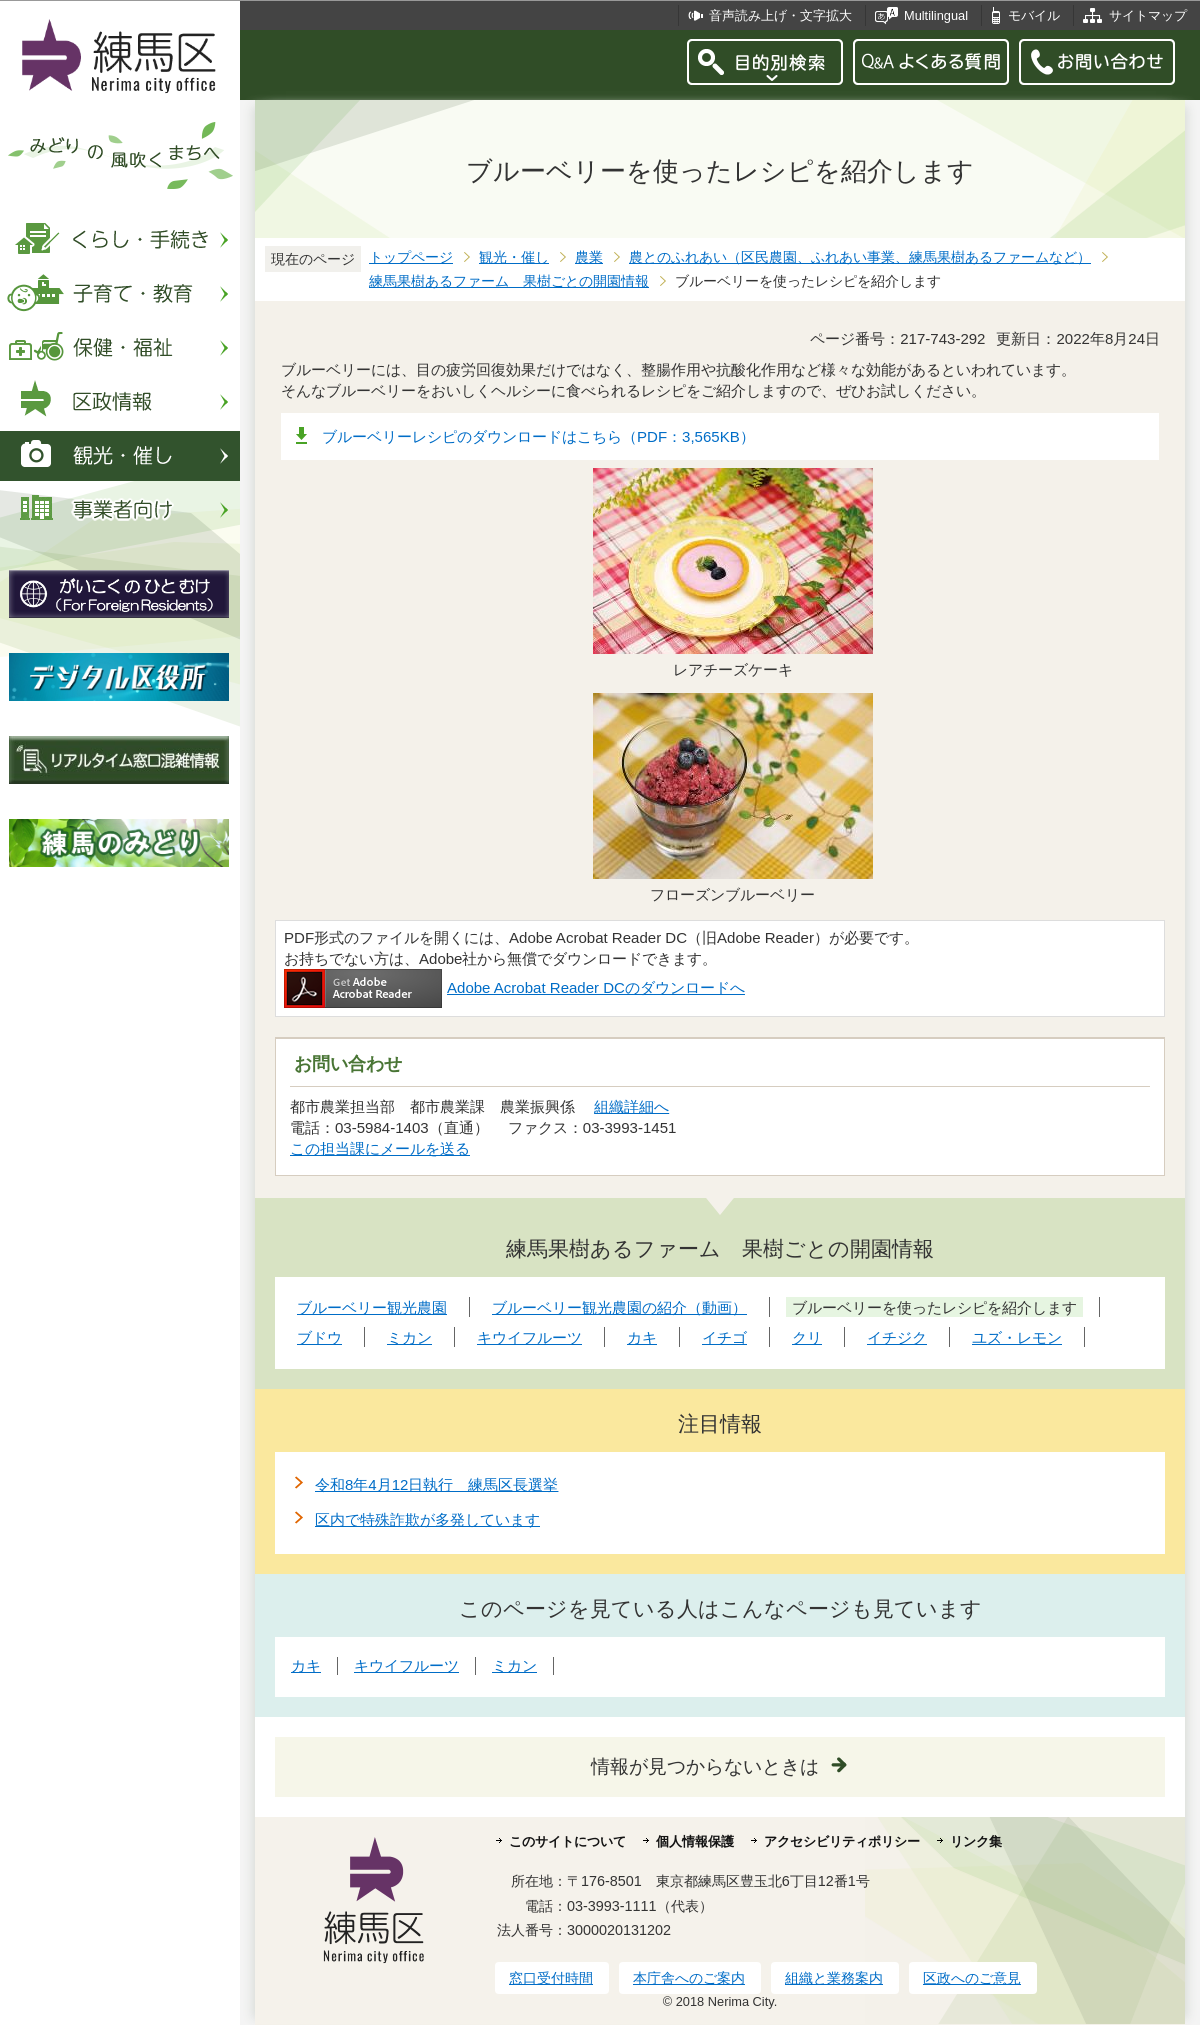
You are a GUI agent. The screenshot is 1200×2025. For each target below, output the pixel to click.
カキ (306, 1665)
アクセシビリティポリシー (842, 1841)
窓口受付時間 (551, 1978)
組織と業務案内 (834, 1978)
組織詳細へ (631, 1106)
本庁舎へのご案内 (689, 1978)
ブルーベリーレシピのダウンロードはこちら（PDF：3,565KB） (538, 436)
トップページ (411, 257)
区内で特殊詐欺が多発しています (427, 1519)
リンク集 (976, 1841)
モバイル (1034, 15)
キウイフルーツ (406, 1665)
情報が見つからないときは (705, 1766)
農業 (589, 257)
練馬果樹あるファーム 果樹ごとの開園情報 (509, 281)
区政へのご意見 (972, 1978)
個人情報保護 (695, 1841)
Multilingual (936, 15)
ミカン (514, 1665)
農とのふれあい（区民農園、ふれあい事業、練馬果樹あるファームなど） (860, 257)
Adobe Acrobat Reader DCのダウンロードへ (514, 987)
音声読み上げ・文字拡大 (780, 15)
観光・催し (514, 257)
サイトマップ (1148, 15)
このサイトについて (567, 1841)
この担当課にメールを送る (380, 1148)
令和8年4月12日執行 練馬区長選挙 (436, 1484)
